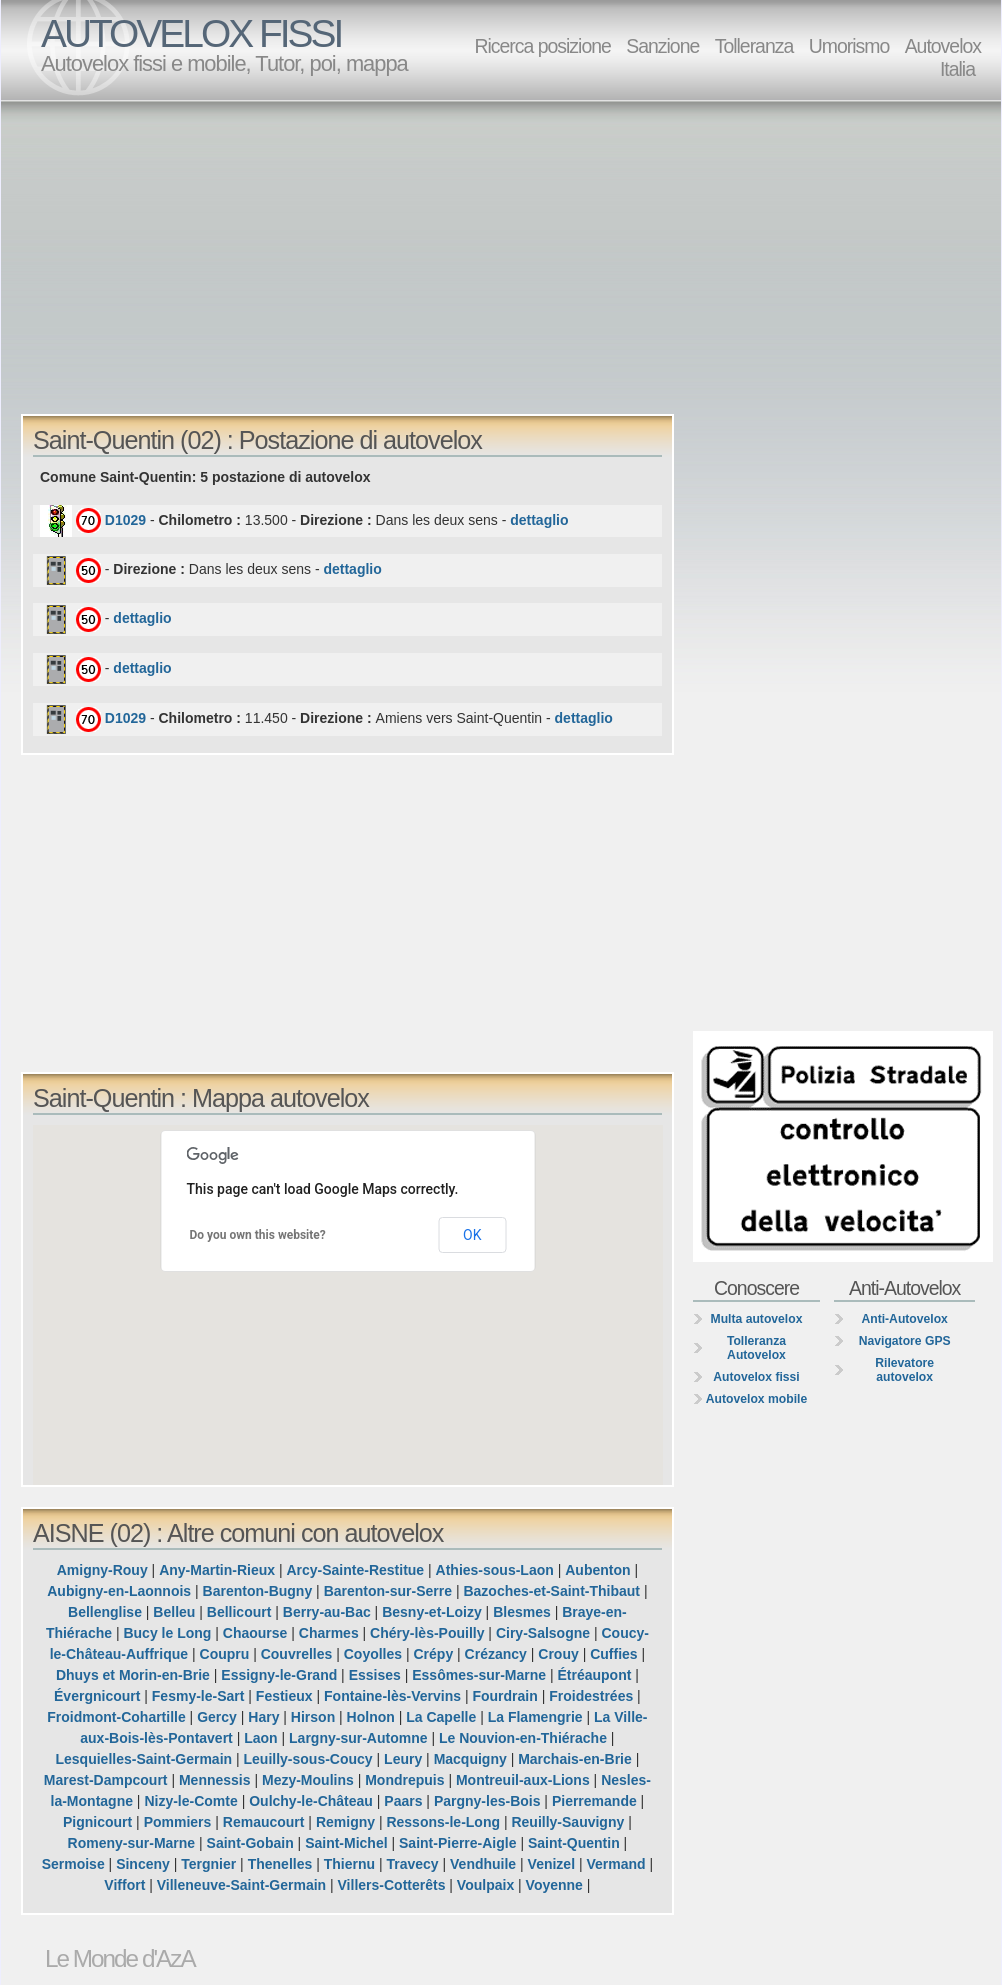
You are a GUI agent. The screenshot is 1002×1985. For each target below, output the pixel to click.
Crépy (434, 1654)
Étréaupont (595, 1675)
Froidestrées (591, 1696)
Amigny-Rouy (102, 1570)
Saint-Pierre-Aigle (457, 1843)
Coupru (225, 1654)
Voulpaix (485, 1885)
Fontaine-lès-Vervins (392, 1696)
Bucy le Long (167, 1633)
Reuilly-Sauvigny (567, 1822)
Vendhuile (483, 1864)
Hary (263, 1717)
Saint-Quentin (574, 1843)
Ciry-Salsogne (543, 1633)
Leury (403, 1759)
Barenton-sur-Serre (388, 1591)
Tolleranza (754, 46)
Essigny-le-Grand (279, 1675)
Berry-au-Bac (327, 1612)
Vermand (615, 1864)
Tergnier (208, 1864)
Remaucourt (264, 1822)
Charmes (329, 1633)
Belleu (174, 1612)
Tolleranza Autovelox (756, 1348)
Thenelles (280, 1864)
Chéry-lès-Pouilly (427, 1633)
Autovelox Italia (943, 57)
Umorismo (849, 46)
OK (472, 1235)
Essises (375, 1675)
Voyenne (554, 1885)
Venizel (551, 1864)
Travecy (412, 1864)
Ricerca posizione (542, 46)
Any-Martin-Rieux (217, 1570)
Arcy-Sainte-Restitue (355, 1570)
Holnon (371, 1717)
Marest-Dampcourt (106, 1780)
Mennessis (215, 1780)
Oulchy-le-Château (311, 1801)
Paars (403, 1801)
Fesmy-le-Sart (198, 1696)
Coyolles (373, 1654)
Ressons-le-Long (443, 1822)
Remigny (345, 1822)
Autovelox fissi (756, 1377)
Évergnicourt (97, 1696)
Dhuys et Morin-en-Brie (133, 1675)
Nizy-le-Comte (190, 1801)
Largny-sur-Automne (358, 1738)
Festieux (284, 1696)
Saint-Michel (346, 1843)
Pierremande (594, 1801)
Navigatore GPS (905, 1341)
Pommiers (178, 1822)
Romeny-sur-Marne (132, 1843)
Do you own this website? (258, 1235)
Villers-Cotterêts (392, 1885)
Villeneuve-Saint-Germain (241, 1885)
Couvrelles (297, 1654)
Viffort (124, 1885)
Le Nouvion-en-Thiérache (523, 1738)
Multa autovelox (757, 1319)
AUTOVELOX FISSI (191, 33)
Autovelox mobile (756, 1399)
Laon (260, 1738)
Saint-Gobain (250, 1843)
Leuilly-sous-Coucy (308, 1759)
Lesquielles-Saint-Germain (143, 1759)
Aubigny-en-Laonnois (119, 1591)
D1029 (125, 520)
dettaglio (539, 520)
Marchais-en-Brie (575, 1759)
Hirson (313, 1717)
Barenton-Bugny (258, 1591)
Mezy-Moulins (308, 1780)
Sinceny (143, 1864)
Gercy (217, 1717)
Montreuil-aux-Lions (523, 1780)
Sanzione (662, 46)
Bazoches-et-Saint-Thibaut (551, 1591)
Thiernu (349, 1864)
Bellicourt (239, 1612)
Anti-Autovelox (904, 1319)
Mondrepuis (404, 1780)
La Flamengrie (535, 1717)
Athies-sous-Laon (495, 1570)
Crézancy (496, 1654)
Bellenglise (105, 1612)
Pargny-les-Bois (487, 1801)
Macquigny (470, 1759)
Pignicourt (97, 1822)
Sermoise (73, 1864)
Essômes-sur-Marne (479, 1675)
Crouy (558, 1654)
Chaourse (255, 1633)
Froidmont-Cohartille (116, 1717)
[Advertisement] (343, 256)
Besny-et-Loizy (432, 1612)
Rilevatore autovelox (904, 1370)
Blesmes (522, 1612)
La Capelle (441, 1717)
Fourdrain (504, 1696)
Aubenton (597, 1570)
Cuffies (613, 1654)
